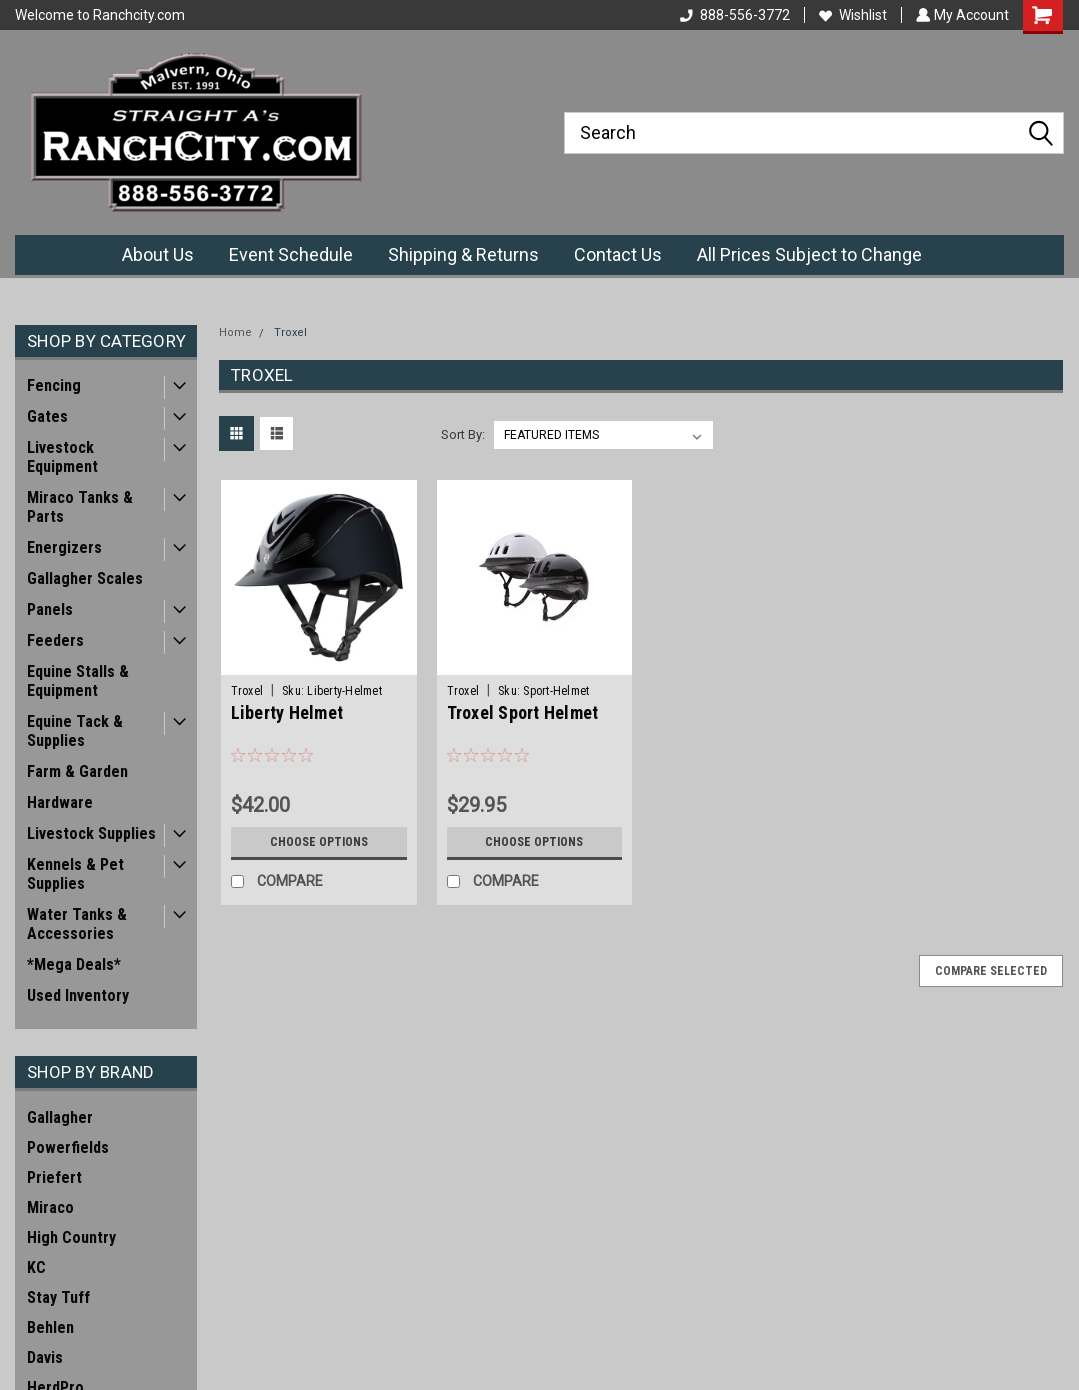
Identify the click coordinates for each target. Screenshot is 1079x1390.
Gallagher (60, 1117)
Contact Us (618, 254)
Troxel (290, 332)
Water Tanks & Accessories (77, 924)
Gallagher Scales (85, 578)
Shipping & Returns (463, 254)
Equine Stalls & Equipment (78, 681)
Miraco (50, 1207)
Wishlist (851, 15)
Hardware (60, 802)
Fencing (54, 385)
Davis (45, 1357)
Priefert (54, 1177)
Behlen (50, 1327)
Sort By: (463, 434)
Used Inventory (78, 995)
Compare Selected (991, 971)
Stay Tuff (58, 1297)
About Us (158, 254)
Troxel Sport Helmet (523, 712)
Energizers (64, 547)
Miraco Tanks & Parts (80, 507)
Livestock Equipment (62, 457)
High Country (71, 1237)
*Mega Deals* (74, 964)
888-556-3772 (733, 15)
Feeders (55, 640)
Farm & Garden (77, 771)
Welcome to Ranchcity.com (100, 15)
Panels (50, 609)
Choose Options (319, 842)
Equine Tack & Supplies (75, 731)
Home (235, 332)
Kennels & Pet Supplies (75, 874)
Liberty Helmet (287, 712)
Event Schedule (291, 254)
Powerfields (68, 1147)
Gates (47, 416)
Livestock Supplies (91, 833)
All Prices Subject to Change (809, 254)
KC (36, 1267)
